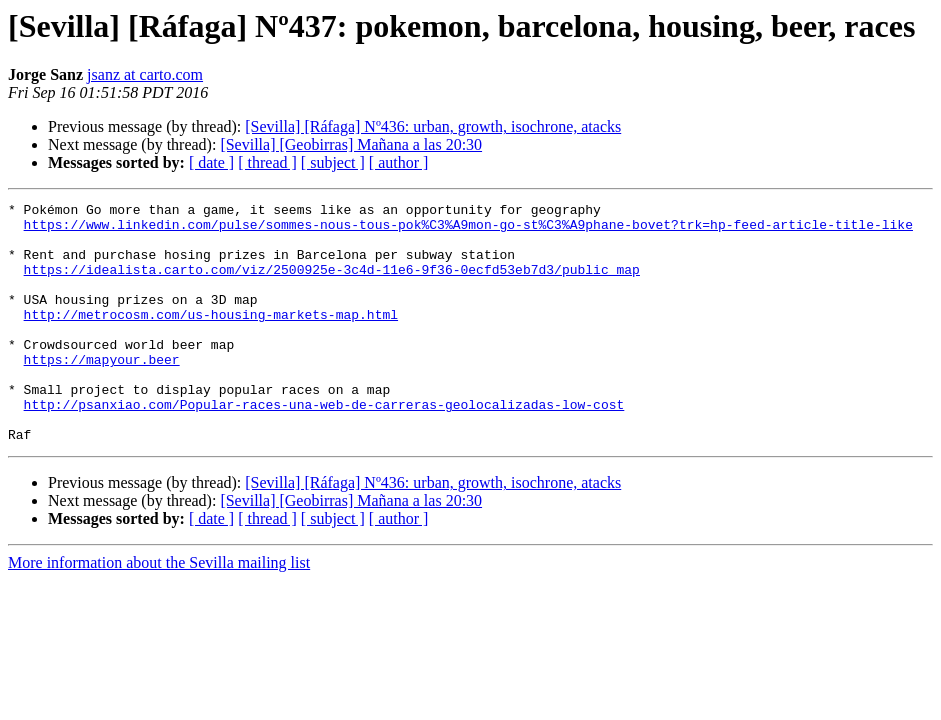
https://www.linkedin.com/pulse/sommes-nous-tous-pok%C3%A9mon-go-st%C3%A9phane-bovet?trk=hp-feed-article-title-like (468, 230)
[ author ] (399, 162)
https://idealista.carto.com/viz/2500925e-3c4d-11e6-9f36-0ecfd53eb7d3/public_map (332, 284)
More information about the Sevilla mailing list (159, 610)
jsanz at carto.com (145, 74)
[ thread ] (267, 162)
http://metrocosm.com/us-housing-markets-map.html (211, 338)
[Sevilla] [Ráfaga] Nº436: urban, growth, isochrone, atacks (433, 126)
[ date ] (211, 162)
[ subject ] (333, 162)
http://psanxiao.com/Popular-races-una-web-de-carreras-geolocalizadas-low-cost (324, 446)
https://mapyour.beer (102, 392)
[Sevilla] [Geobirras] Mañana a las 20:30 (351, 144)
